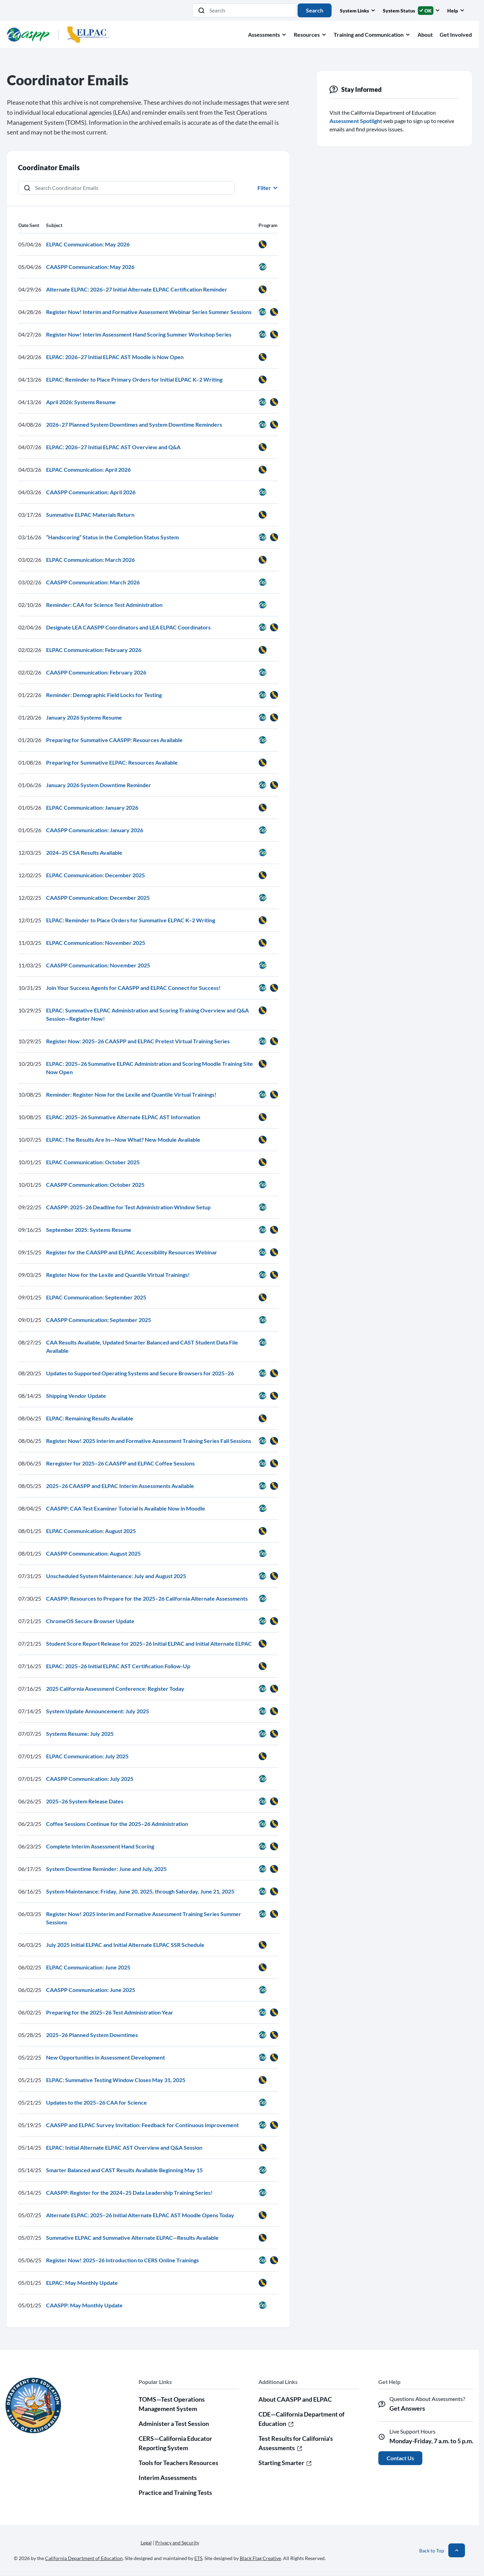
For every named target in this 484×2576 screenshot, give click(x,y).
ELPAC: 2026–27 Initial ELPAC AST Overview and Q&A (113, 447)
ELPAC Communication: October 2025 (93, 1162)
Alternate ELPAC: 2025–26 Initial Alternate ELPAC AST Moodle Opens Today (140, 2215)
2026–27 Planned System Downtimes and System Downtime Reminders (134, 424)
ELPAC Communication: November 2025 (95, 942)
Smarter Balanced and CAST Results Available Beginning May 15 (124, 2170)
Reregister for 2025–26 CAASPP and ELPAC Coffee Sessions (120, 1463)
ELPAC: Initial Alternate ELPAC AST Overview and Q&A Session (124, 2147)
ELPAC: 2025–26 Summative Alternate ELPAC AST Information (123, 1117)
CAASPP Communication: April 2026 (90, 492)
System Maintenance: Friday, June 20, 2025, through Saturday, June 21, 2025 (140, 1891)
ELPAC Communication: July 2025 (87, 1756)
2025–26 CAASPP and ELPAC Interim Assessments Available (120, 1485)
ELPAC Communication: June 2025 (88, 1967)
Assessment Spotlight (355, 121)
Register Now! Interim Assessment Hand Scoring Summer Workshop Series (138, 334)
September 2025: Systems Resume (88, 1229)
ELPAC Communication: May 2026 (88, 244)
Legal (146, 2542)
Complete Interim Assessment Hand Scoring (100, 1846)
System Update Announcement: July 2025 (97, 1711)
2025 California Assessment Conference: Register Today (115, 1688)
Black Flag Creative (260, 2558)
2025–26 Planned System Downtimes (92, 2034)
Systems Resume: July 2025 (80, 1733)
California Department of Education (84, 2558)
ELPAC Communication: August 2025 (91, 1531)
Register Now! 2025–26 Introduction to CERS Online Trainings (122, 2260)
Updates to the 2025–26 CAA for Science (96, 2102)
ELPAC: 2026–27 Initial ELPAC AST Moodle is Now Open (115, 357)
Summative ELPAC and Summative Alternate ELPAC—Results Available (132, 2237)
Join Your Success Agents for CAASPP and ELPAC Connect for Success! (133, 987)
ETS (198, 2558)
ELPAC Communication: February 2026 (93, 649)
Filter (268, 187)
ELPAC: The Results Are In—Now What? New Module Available (123, 1139)
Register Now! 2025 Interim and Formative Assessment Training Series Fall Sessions (148, 1440)
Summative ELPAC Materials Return (90, 514)
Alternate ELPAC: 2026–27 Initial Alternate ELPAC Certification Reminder (136, 289)
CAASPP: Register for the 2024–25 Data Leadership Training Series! (129, 2192)
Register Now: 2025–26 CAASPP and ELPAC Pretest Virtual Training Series (138, 1041)
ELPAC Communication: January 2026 (92, 807)
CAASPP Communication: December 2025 (98, 897)
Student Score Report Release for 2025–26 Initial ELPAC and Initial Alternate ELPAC (149, 1643)
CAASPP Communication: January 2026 (94, 830)
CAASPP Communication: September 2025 (98, 1319)
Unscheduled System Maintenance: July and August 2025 (116, 1576)
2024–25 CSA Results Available (84, 852)
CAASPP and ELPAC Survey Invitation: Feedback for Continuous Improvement (142, 2125)
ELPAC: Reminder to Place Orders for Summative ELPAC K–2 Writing (130, 920)
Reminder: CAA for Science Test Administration (104, 604)
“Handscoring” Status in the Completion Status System (112, 537)
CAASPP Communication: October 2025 (95, 1184)
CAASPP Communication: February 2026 (96, 672)
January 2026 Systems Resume (84, 717)
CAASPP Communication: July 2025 (89, 1778)
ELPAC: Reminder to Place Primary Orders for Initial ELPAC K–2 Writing (134, 379)
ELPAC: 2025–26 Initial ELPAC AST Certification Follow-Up (118, 1666)
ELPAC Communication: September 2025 (96, 1297)
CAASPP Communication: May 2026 (90, 266)
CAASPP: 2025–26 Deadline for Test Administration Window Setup (128, 1207)
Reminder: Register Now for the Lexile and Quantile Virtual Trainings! (131, 1094)
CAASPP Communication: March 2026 (93, 582)
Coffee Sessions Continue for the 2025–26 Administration (117, 1823)
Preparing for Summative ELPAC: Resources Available (112, 762)
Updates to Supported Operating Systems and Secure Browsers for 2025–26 (140, 1373)
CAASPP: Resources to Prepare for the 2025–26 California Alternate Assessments (147, 1598)
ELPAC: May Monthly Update (82, 2282)
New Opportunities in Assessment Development (105, 2057)
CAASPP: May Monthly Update (84, 2305)
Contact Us (400, 2458)
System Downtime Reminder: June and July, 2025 (106, 1868)
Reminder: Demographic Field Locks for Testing (104, 694)
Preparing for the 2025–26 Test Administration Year (109, 2012)
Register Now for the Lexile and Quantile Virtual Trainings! (118, 1274)
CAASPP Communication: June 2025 (90, 1989)
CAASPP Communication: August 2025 (93, 1553)
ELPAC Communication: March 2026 (90, 559)
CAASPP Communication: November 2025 (98, 965)
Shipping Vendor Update (76, 1395)
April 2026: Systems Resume (81, 402)
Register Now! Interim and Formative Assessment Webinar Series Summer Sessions (149, 311)
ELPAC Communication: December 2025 (95, 875)
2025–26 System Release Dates (84, 1801)
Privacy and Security (177, 2542)
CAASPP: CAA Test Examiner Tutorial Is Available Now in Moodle (125, 1508)
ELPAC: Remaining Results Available (89, 1418)
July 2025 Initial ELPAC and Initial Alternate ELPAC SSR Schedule (125, 1944)
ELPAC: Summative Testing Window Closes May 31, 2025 (115, 2080)
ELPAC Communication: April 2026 (88, 469)
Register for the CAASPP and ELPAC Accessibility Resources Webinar (131, 1252)
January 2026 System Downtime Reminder (98, 785)
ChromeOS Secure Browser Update (90, 1621)
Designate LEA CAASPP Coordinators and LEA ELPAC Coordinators (128, 627)
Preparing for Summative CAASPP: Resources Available (114, 740)
